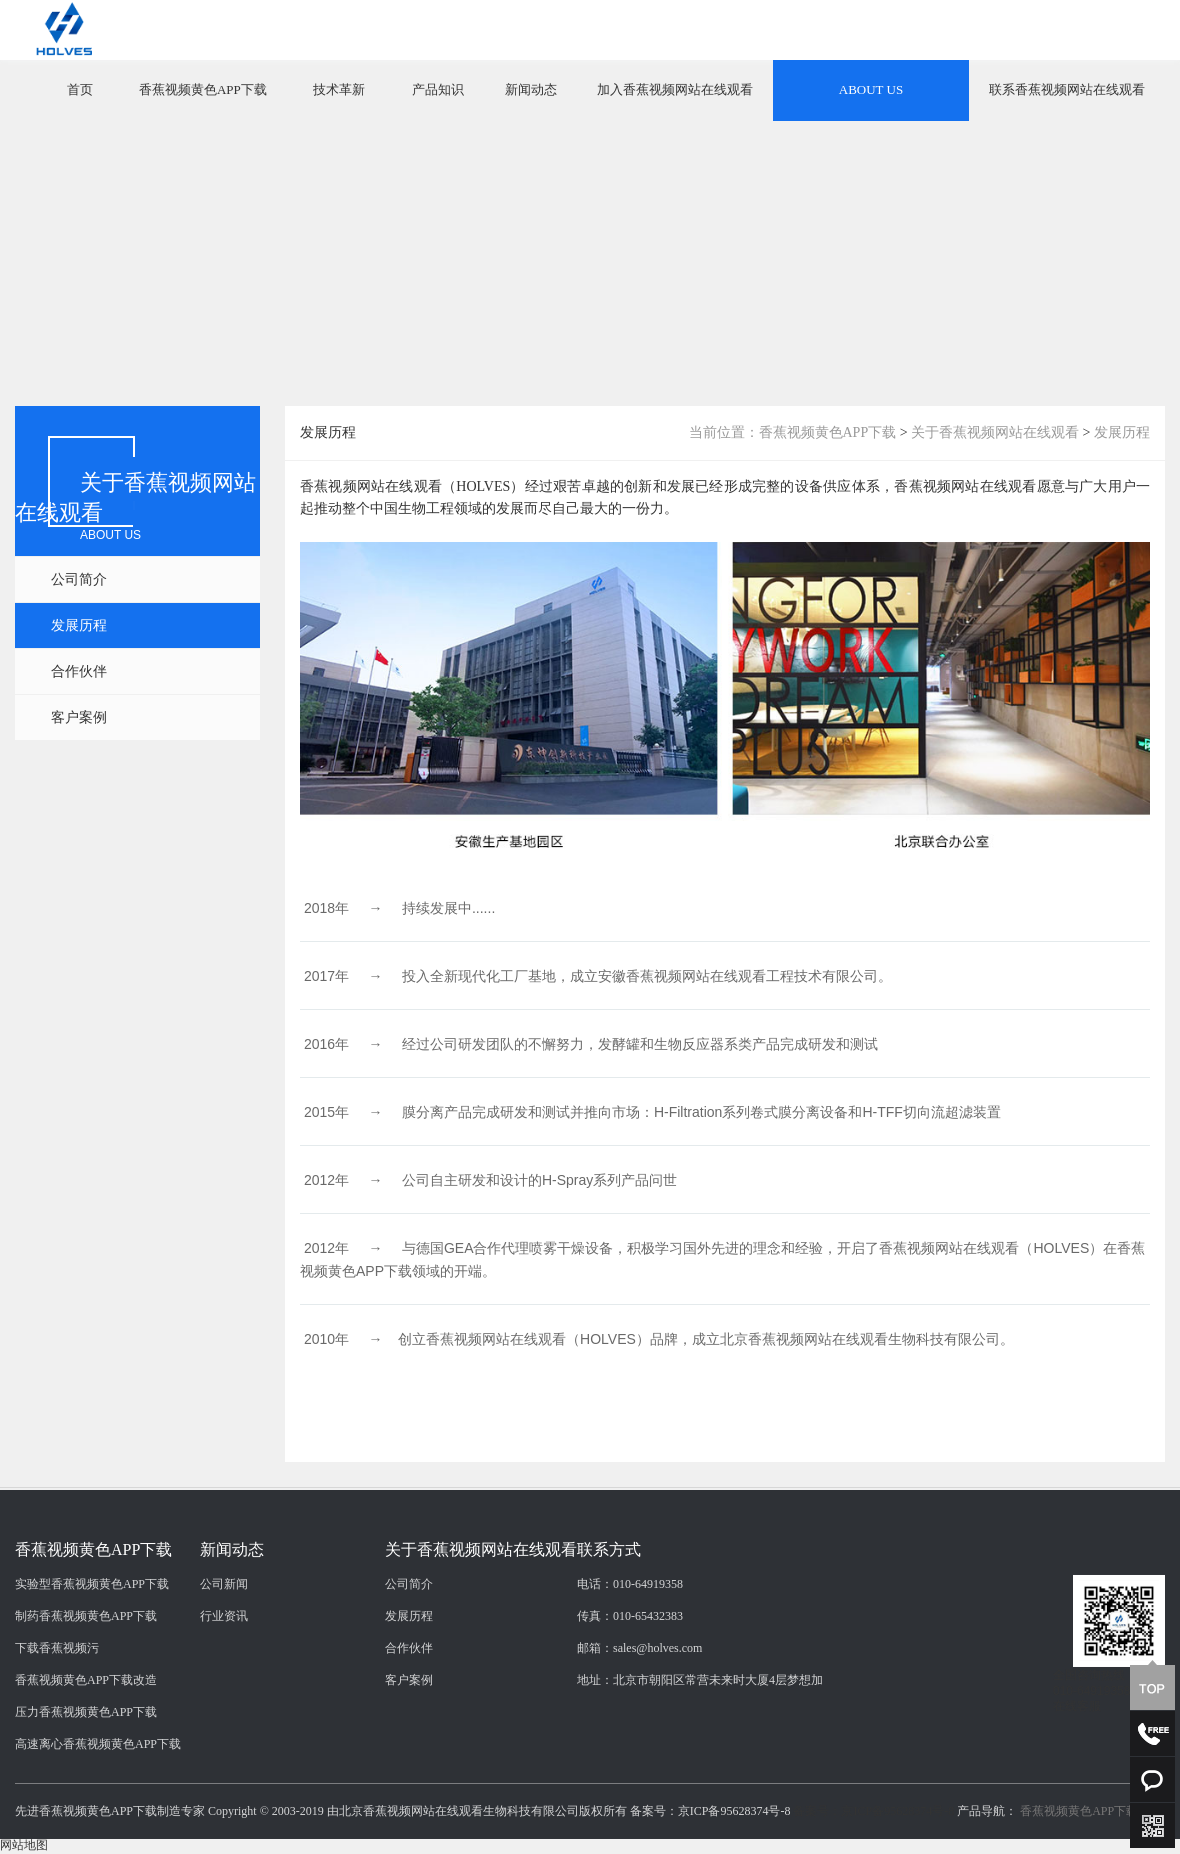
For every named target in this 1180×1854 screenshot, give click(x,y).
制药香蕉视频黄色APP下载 (86, 1796)
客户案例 (79, 717)
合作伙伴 (79, 671)
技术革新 (339, 89)
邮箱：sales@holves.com (639, 1828)
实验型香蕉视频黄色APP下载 (92, 1764)
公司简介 (79, 579)
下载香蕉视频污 (57, 1828)
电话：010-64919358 (630, 1764)
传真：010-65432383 (630, 1796)
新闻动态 (531, 89)
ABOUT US (871, 89)
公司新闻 (224, 1764)
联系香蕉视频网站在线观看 (1067, 89)
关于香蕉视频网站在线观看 (995, 432)
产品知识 (438, 89)
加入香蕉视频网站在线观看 (675, 89)
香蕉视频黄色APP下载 (203, 89)
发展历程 (79, 625)
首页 (80, 89)
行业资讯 (224, 1796)
